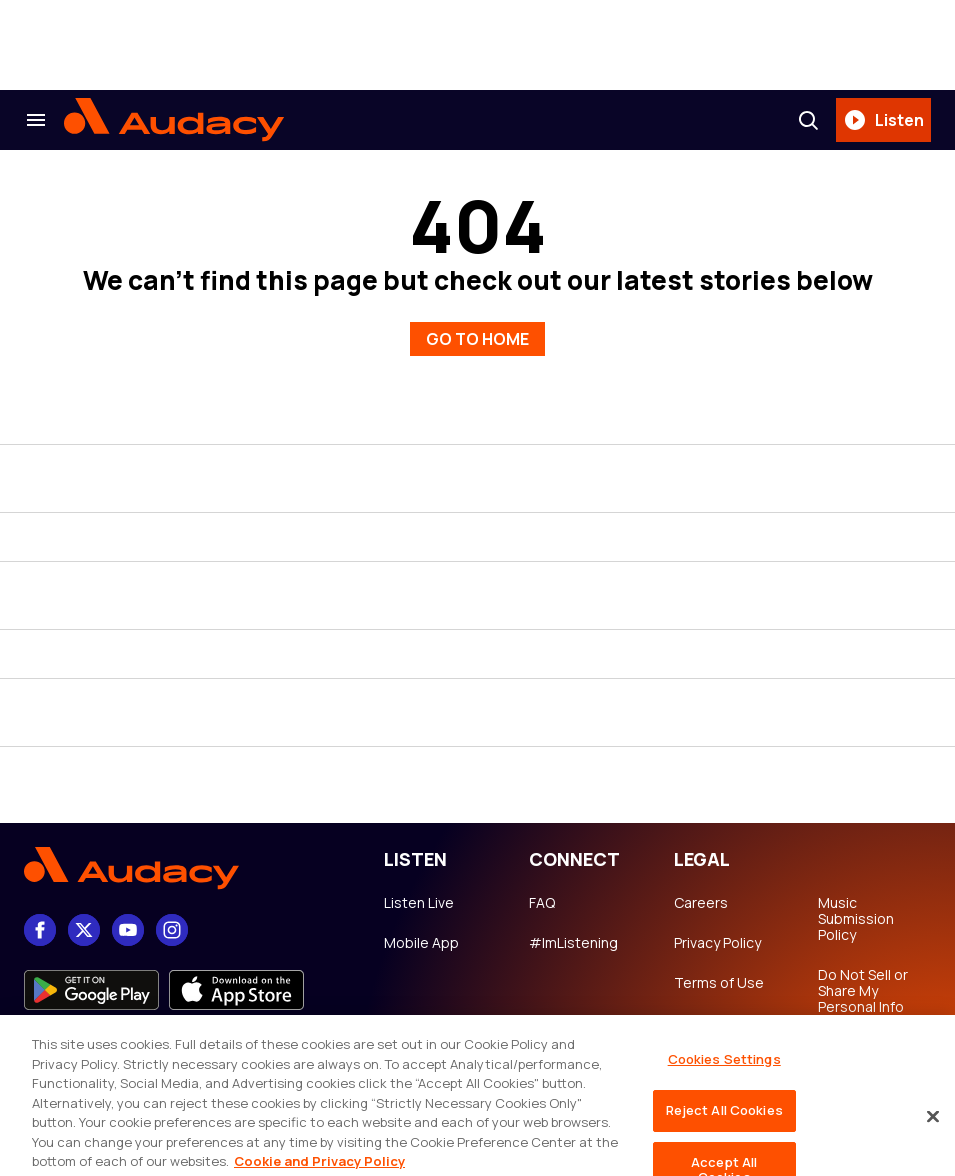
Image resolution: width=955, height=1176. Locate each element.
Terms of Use (719, 983)
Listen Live (419, 903)
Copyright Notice (707, 1031)
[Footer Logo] (184, 868)
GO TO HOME (477, 339)
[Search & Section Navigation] (36, 120)
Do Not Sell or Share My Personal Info (863, 991)
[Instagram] (172, 930)
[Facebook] (40, 930)
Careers (701, 903)
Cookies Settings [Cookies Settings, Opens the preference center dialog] (724, 1090)
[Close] (933, 1147)
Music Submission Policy (856, 919)
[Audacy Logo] (174, 120)
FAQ (542, 903)
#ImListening (573, 943)
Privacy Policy (717, 943)
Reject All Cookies (724, 1140)
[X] (84, 930)
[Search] (808, 120)
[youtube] (128, 930)
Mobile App (421, 943)
